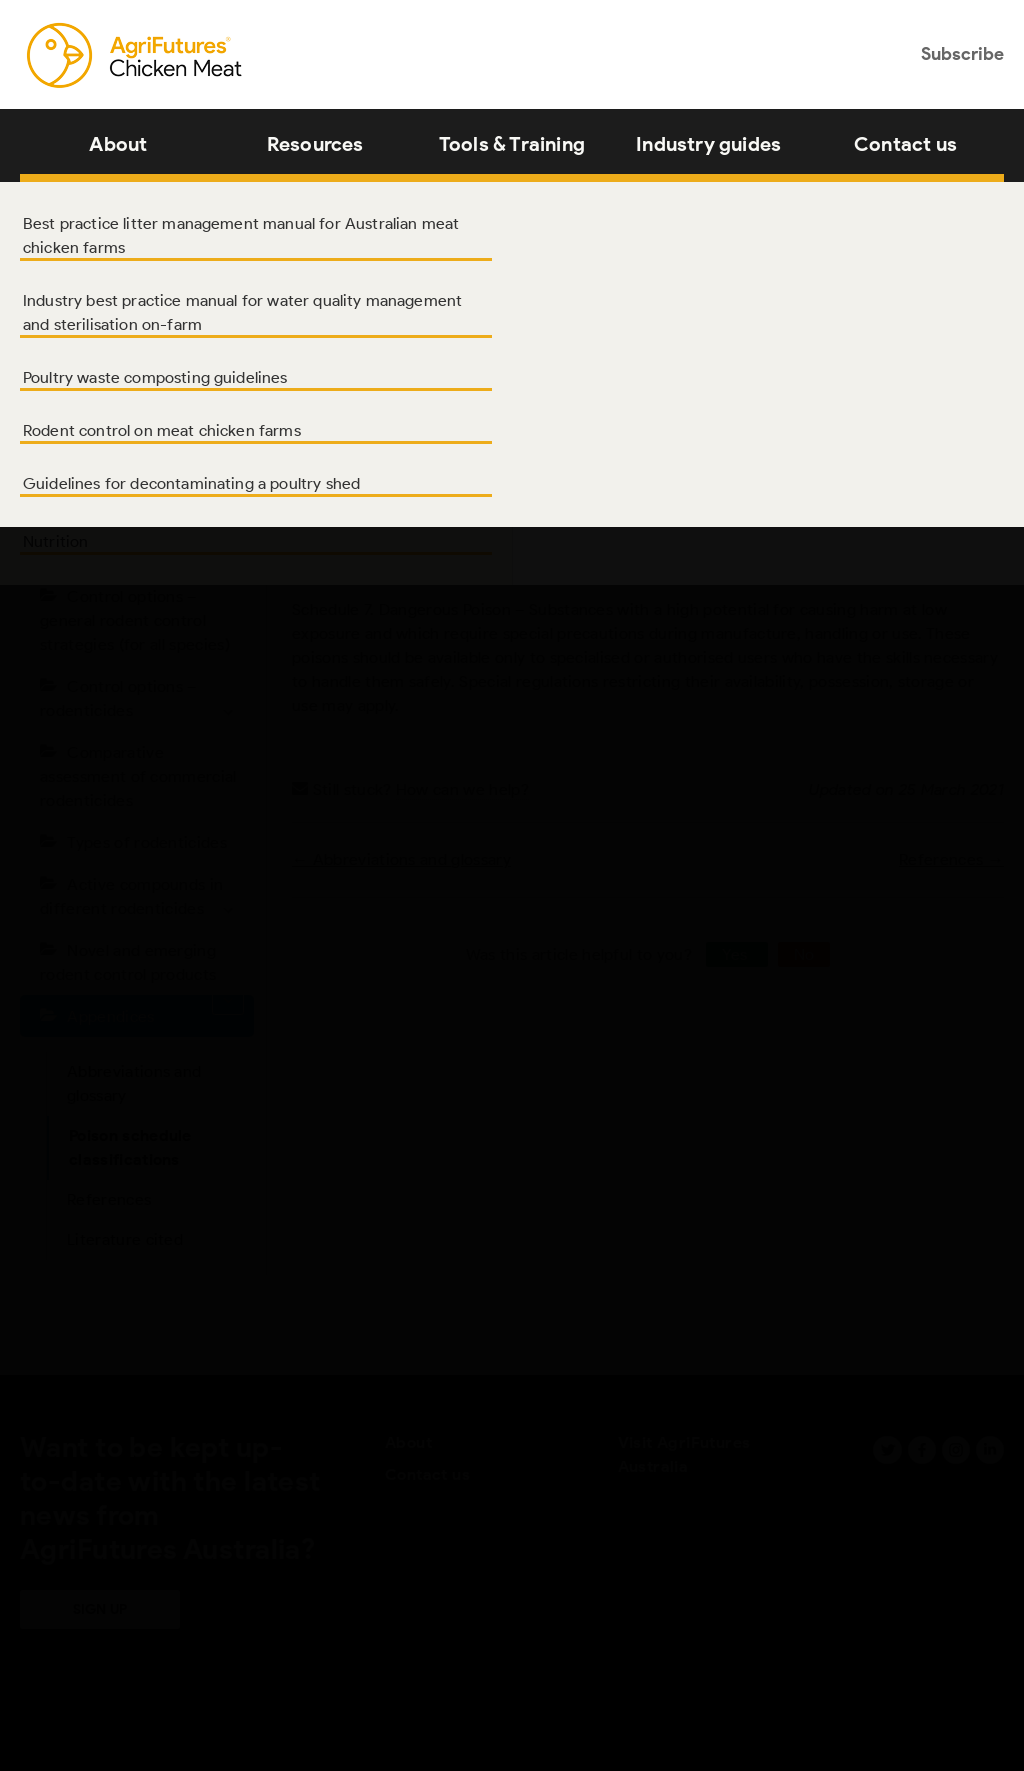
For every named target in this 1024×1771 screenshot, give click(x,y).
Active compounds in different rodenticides (142, 900)
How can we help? (462, 789)
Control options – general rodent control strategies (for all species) (135, 620)
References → (951, 859)
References (109, 1199)
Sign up (100, 1609)
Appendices (110, 1016)
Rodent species (155, 555)
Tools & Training (512, 144)
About (118, 144)
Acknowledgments (135, 470)
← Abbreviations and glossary (401, 859)
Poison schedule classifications (130, 1147)
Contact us (905, 144)
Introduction (113, 512)
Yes (736, 954)
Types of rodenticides (147, 842)
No (804, 954)
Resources (315, 144)
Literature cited (125, 1239)
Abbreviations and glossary (134, 1083)
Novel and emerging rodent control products (142, 968)
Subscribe (962, 54)
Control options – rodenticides (142, 702)
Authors (96, 428)
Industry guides (708, 144)
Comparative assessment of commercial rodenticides (138, 776)
